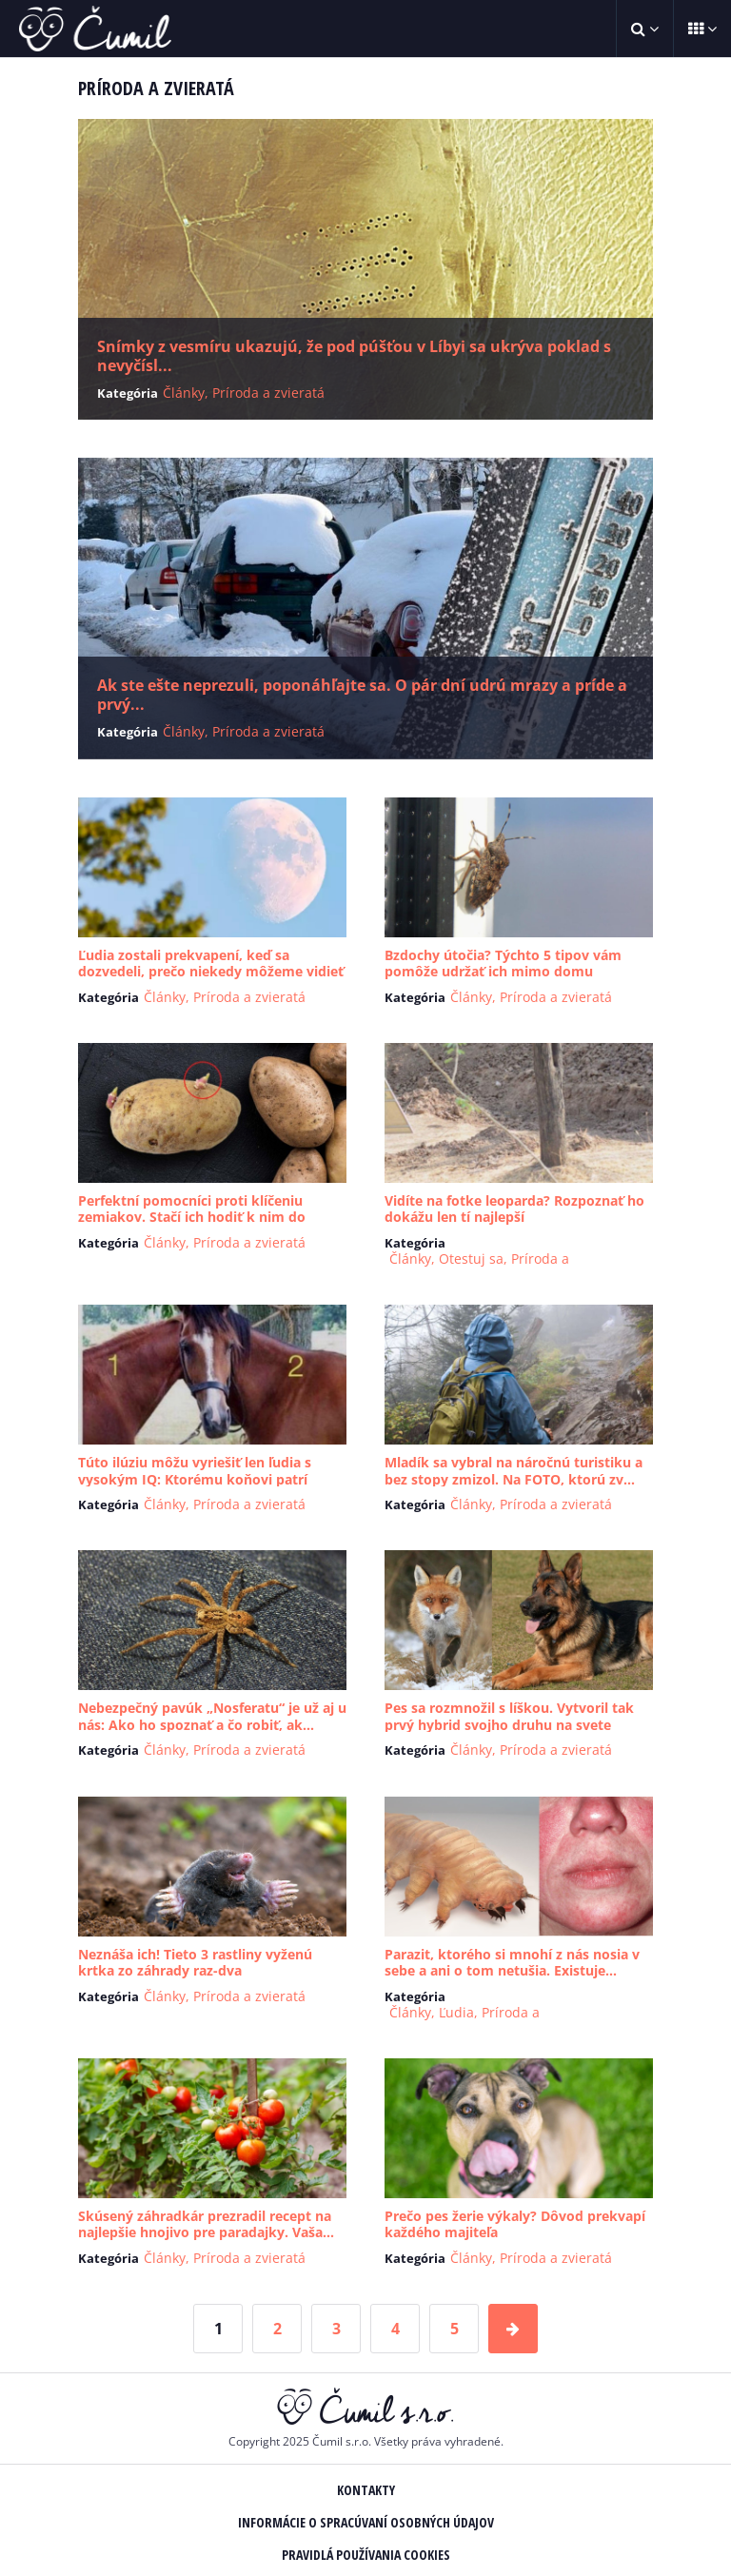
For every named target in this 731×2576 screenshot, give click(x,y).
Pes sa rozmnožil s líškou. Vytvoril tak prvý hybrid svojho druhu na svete (509, 1716)
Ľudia (456, 2012)
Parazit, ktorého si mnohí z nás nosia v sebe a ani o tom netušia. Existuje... (512, 1962)
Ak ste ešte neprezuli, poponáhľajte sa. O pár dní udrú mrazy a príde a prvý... (362, 695)
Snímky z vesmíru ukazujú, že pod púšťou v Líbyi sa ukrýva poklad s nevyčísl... (354, 356)
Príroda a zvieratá (268, 392)
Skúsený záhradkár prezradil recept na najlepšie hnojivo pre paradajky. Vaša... (206, 2224)
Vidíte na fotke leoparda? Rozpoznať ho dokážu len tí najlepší (514, 1209)
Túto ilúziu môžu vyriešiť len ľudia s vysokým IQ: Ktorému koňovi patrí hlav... (194, 1478)
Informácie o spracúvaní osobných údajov (366, 2522)
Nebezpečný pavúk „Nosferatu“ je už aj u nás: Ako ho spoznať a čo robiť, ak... (212, 1716)
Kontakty (366, 2490)
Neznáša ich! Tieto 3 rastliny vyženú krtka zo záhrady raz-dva (195, 1962)
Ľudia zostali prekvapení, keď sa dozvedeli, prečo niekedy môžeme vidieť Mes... (211, 971)
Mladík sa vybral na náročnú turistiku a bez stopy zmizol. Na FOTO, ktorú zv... (513, 1470)
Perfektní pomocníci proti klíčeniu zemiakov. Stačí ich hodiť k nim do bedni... (192, 1217)
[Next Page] (513, 2328)
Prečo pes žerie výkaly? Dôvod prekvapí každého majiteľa (515, 2224)
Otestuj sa (471, 1258)
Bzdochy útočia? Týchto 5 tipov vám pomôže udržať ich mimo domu (503, 963)
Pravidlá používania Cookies (366, 2555)
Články (184, 392)
